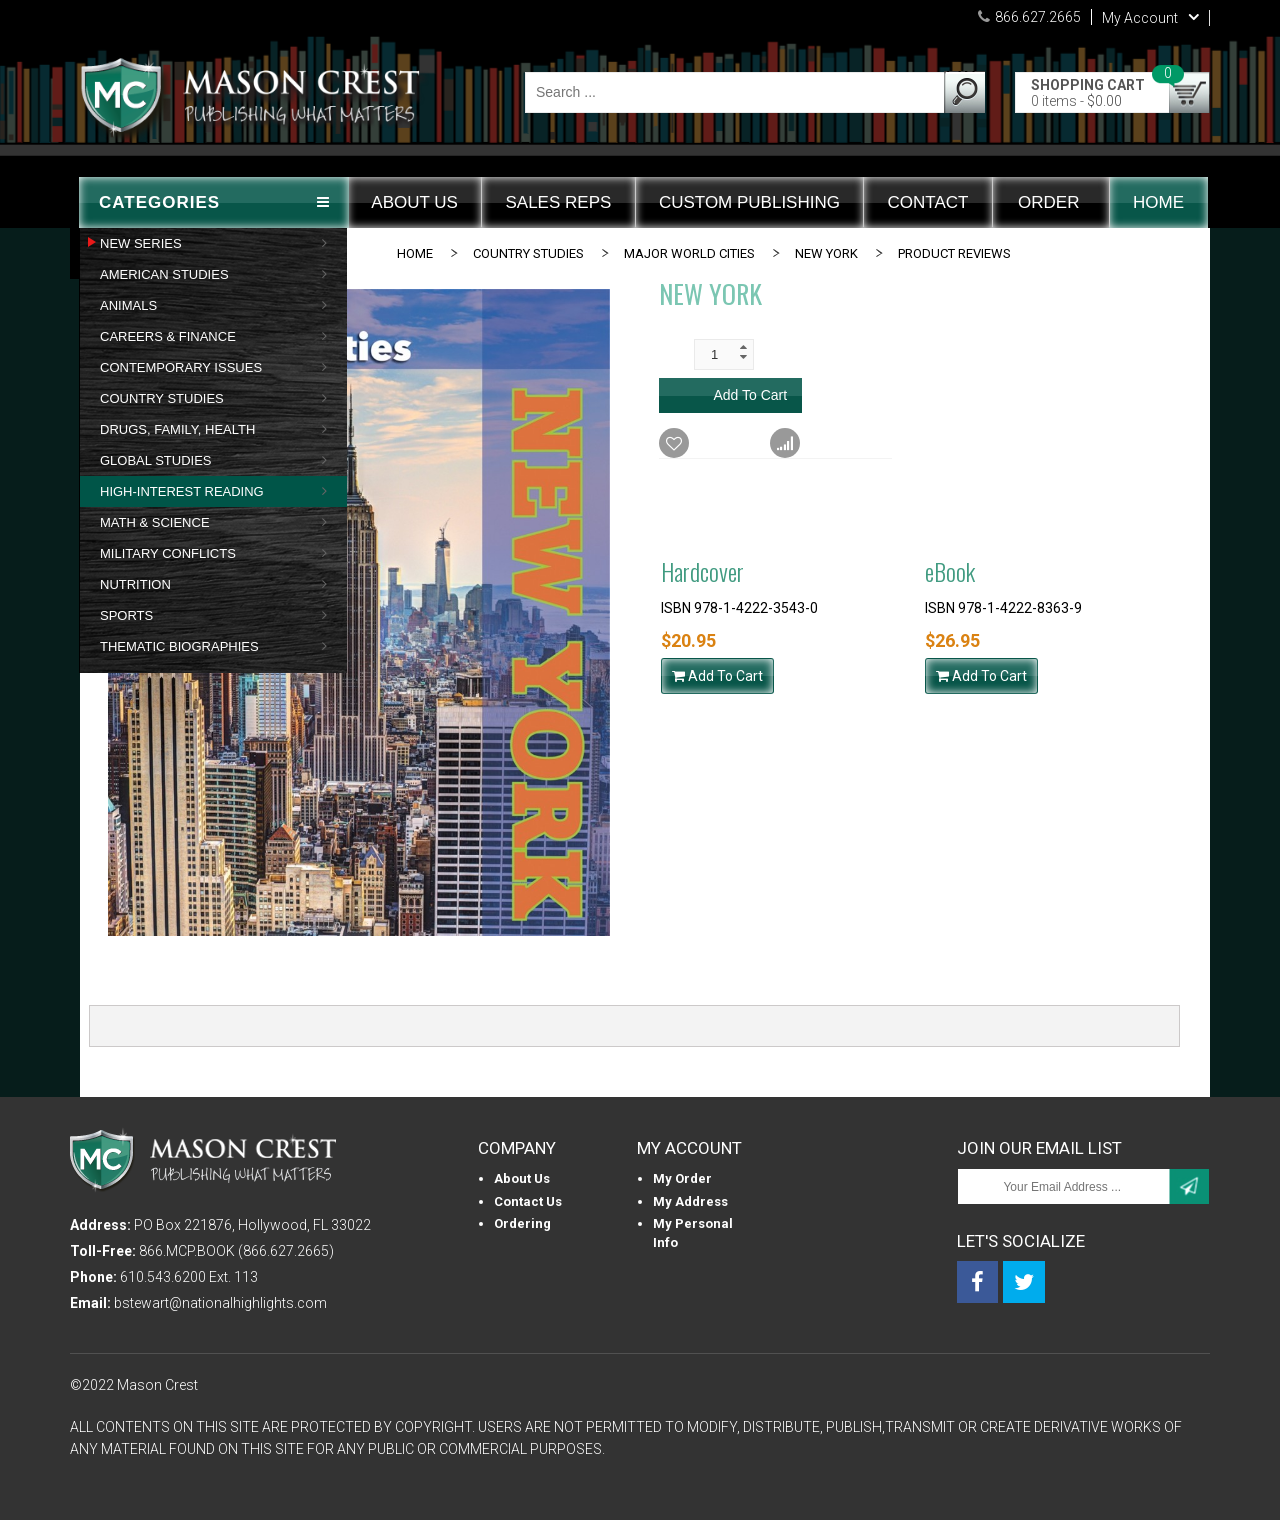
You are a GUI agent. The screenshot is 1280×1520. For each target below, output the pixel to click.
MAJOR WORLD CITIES (689, 253)
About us (522, 1178)
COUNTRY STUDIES (528, 253)
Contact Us (528, 1201)
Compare (816, 444)
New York (826, 253)
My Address (690, 1201)
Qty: (671, 353)
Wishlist (699, 444)
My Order (682, 1178)
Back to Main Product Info (1093, 497)
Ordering (522, 1223)
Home (415, 253)
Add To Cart (717, 676)
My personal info (693, 1233)
